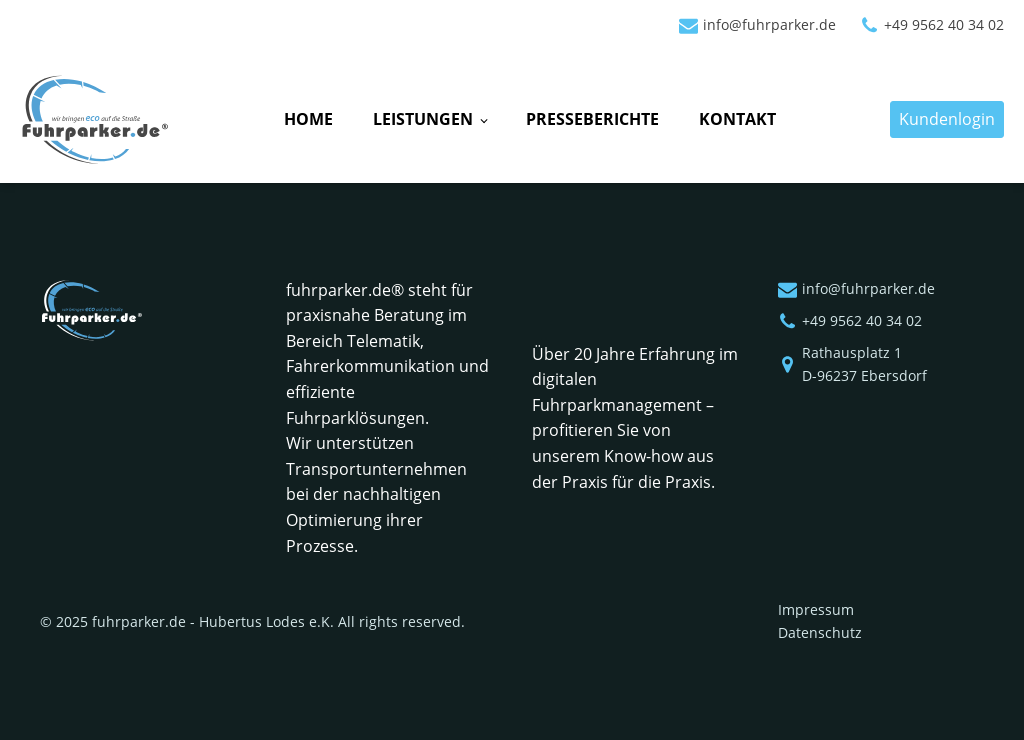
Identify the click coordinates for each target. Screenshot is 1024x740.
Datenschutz (820, 632)
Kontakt (737, 119)
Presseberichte (592, 119)
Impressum (816, 609)
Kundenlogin (947, 119)
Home (308, 119)
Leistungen (423, 119)
